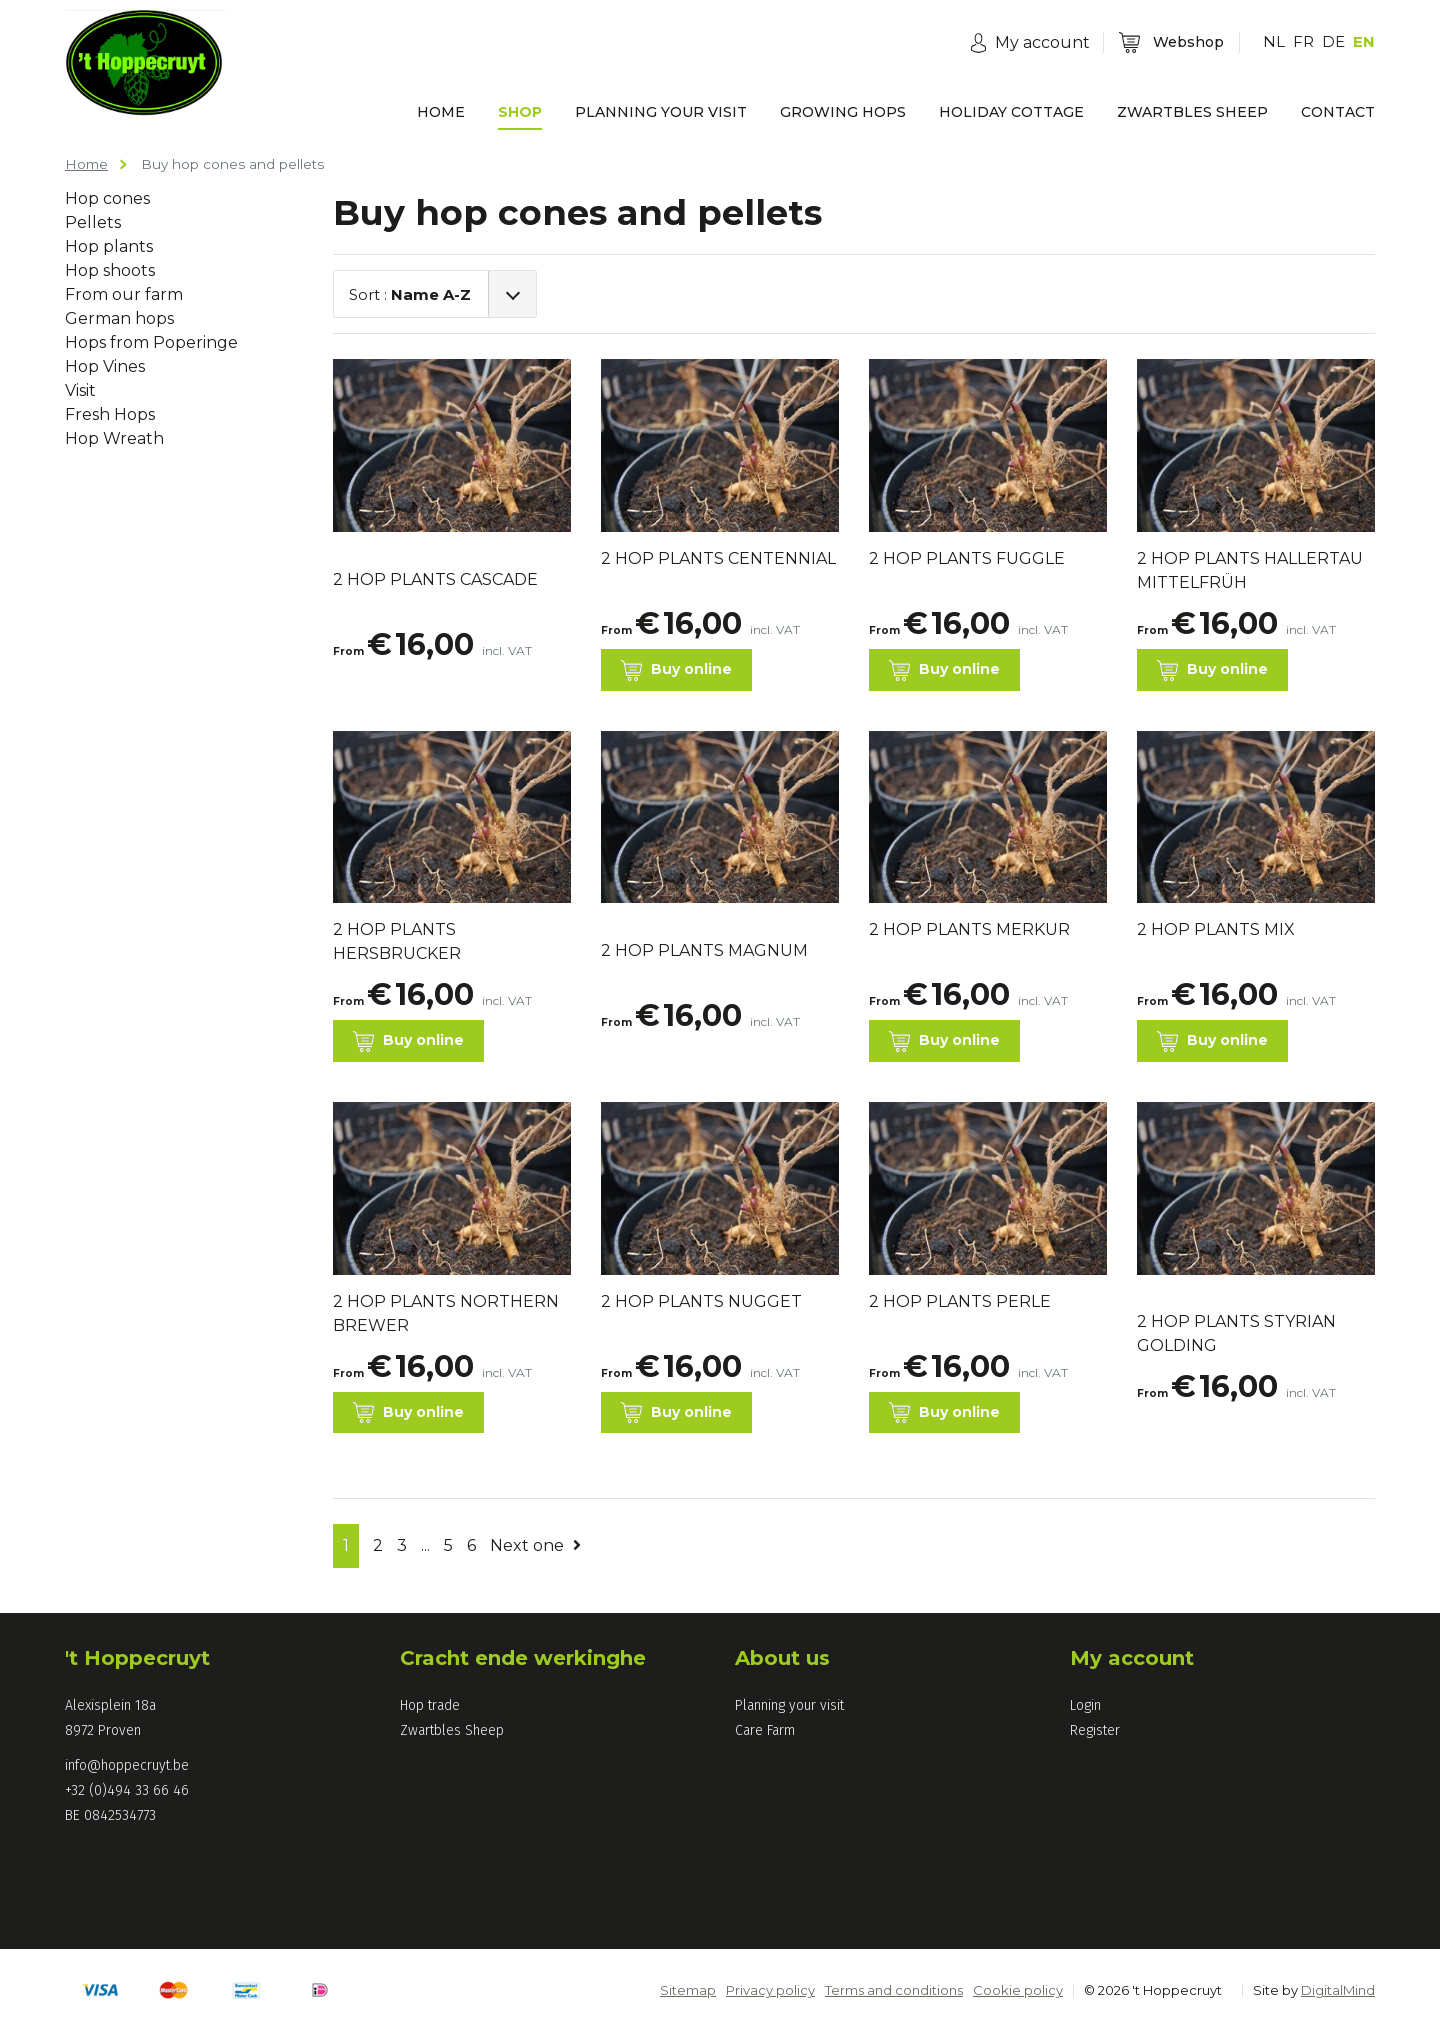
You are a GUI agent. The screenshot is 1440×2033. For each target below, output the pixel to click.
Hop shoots (110, 270)
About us (782, 1658)
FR (1303, 41)
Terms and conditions (894, 1990)
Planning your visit (789, 1705)
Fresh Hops (110, 414)
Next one (535, 1545)
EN (1364, 41)
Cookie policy (1018, 1990)
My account (1132, 1658)
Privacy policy (770, 1990)
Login (1085, 1705)
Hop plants (109, 246)
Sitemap (688, 1990)
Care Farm (765, 1730)
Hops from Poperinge (151, 342)
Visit (80, 390)
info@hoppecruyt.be (127, 1765)
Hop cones (107, 198)
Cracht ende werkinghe (523, 1658)
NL (1274, 41)
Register (1095, 1730)
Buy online (676, 670)
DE (1333, 41)
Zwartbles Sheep (452, 1730)
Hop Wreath (114, 438)
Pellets (93, 222)
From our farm (124, 294)
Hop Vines (105, 366)
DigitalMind (1338, 1990)
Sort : (410, 294)
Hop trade (430, 1705)
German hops (119, 318)
